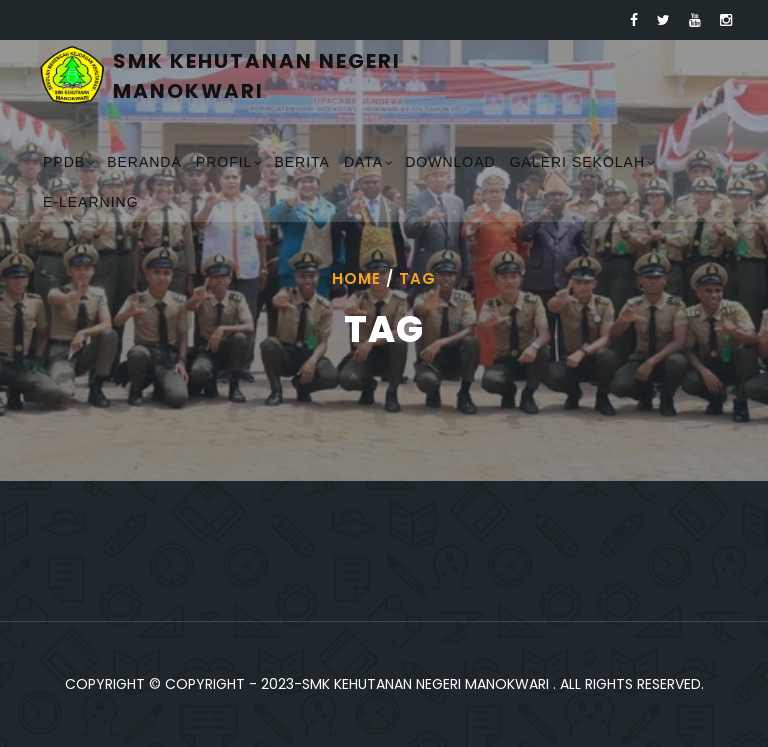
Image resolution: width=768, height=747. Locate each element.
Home (356, 278)
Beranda (144, 162)
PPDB (64, 162)
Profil (224, 162)
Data (363, 162)
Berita (302, 162)
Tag (417, 278)
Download (450, 162)
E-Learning (91, 202)
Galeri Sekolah (577, 162)
